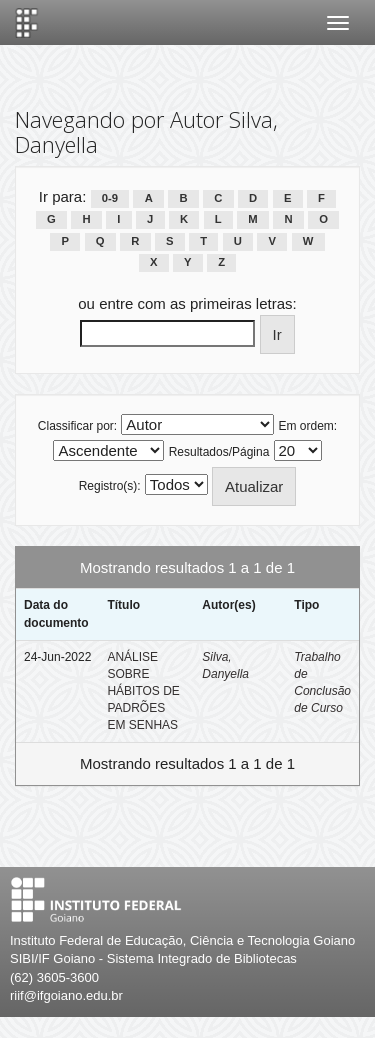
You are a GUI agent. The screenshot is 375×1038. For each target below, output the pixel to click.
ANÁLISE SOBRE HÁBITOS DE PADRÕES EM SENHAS (143, 691)
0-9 (110, 198)
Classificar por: (77, 426)
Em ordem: (308, 426)
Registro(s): (110, 486)
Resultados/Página (219, 452)
